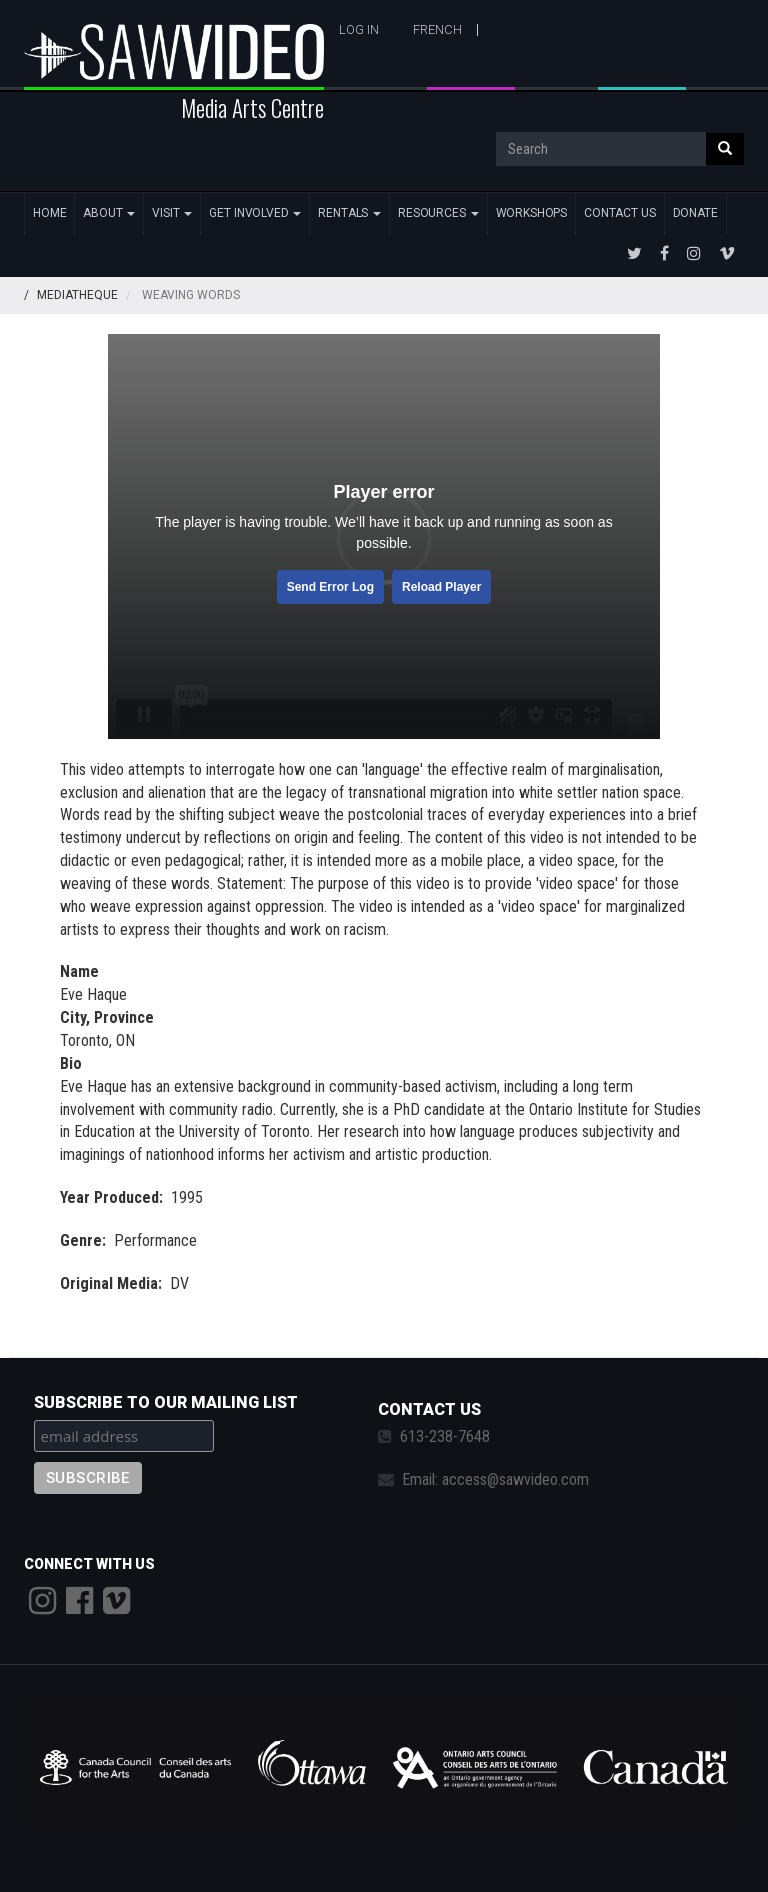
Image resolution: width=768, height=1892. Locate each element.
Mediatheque (77, 295)
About (109, 213)
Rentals (349, 213)
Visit (172, 213)
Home (49, 213)
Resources (438, 213)
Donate (695, 213)
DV (179, 1283)
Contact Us (619, 213)
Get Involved (255, 213)
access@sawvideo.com (515, 1479)
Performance (155, 1240)
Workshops (532, 213)
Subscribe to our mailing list (166, 1402)
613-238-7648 (445, 1436)
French (437, 29)
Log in (359, 29)
